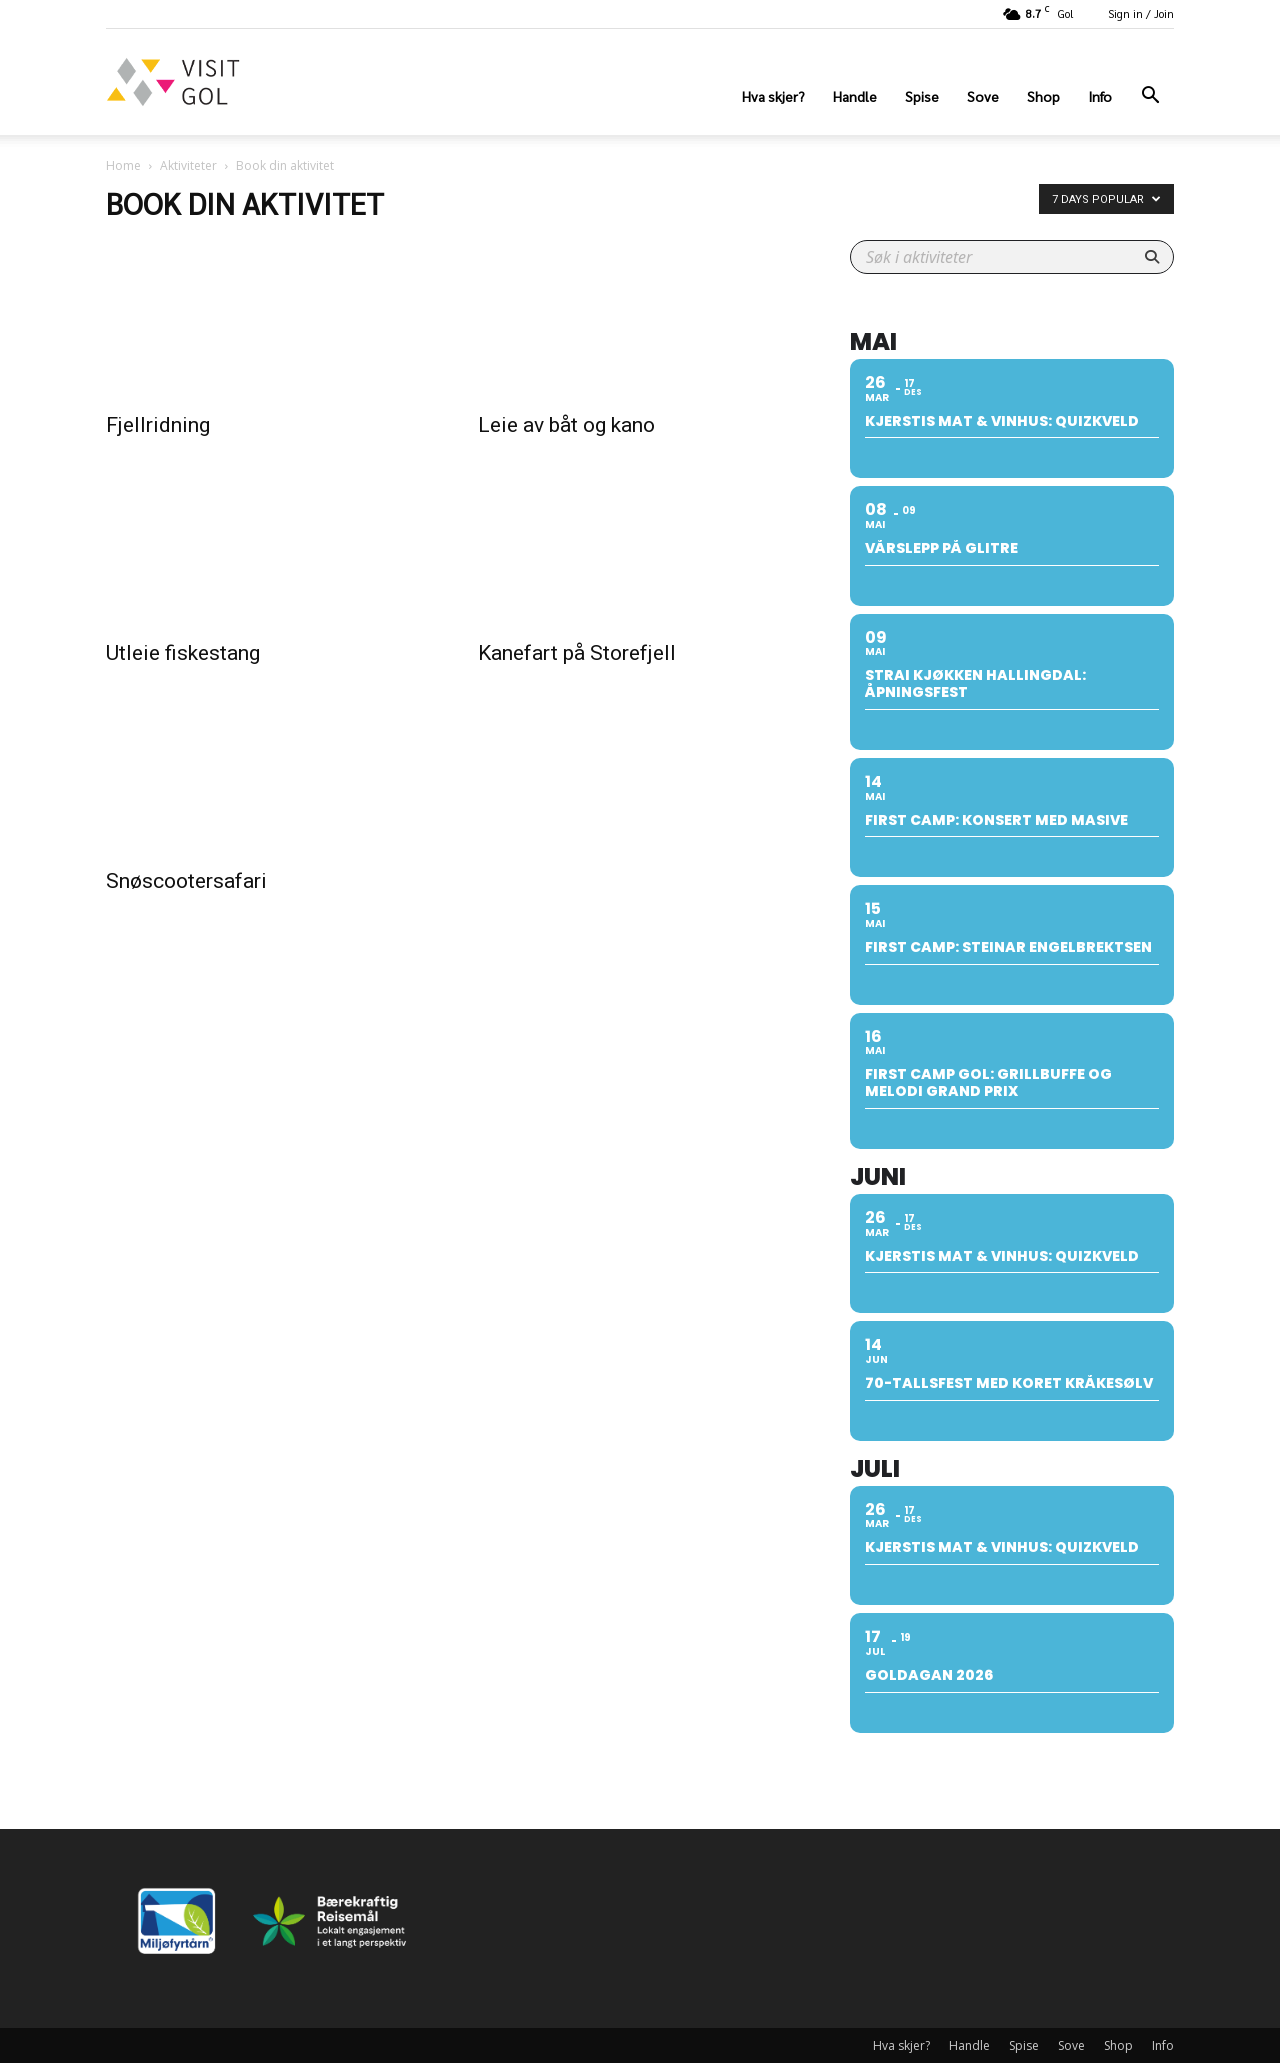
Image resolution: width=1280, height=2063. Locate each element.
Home (123, 165)
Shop (1043, 96)
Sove (983, 96)
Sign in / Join (1141, 13)
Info (1100, 96)
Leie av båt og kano (566, 425)
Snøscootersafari (186, 881)
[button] (1150, 97)
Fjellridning (158, 425)
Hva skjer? (773, 96)
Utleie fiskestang (183, 653)
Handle (855, 96)
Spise (922, 96)
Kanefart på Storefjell (577, 653)
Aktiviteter (188, 165)
